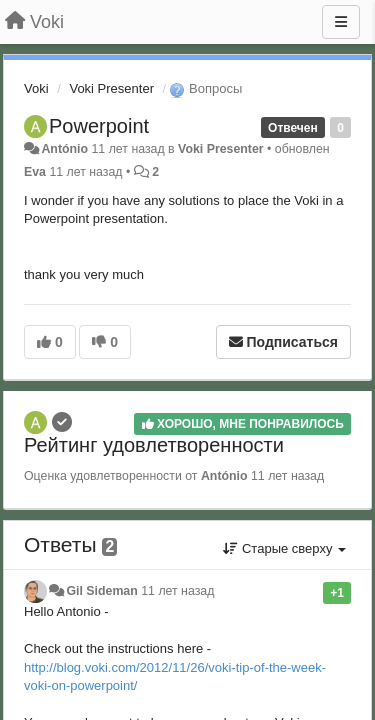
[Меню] (341, 22)
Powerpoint (99, 126)
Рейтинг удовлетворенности (154, 445)
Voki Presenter (111, 88)
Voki (36, 88)
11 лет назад (177, 591)
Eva (35, 172)
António (64, 149)
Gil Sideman (101, 591)
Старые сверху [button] (284, 548)
